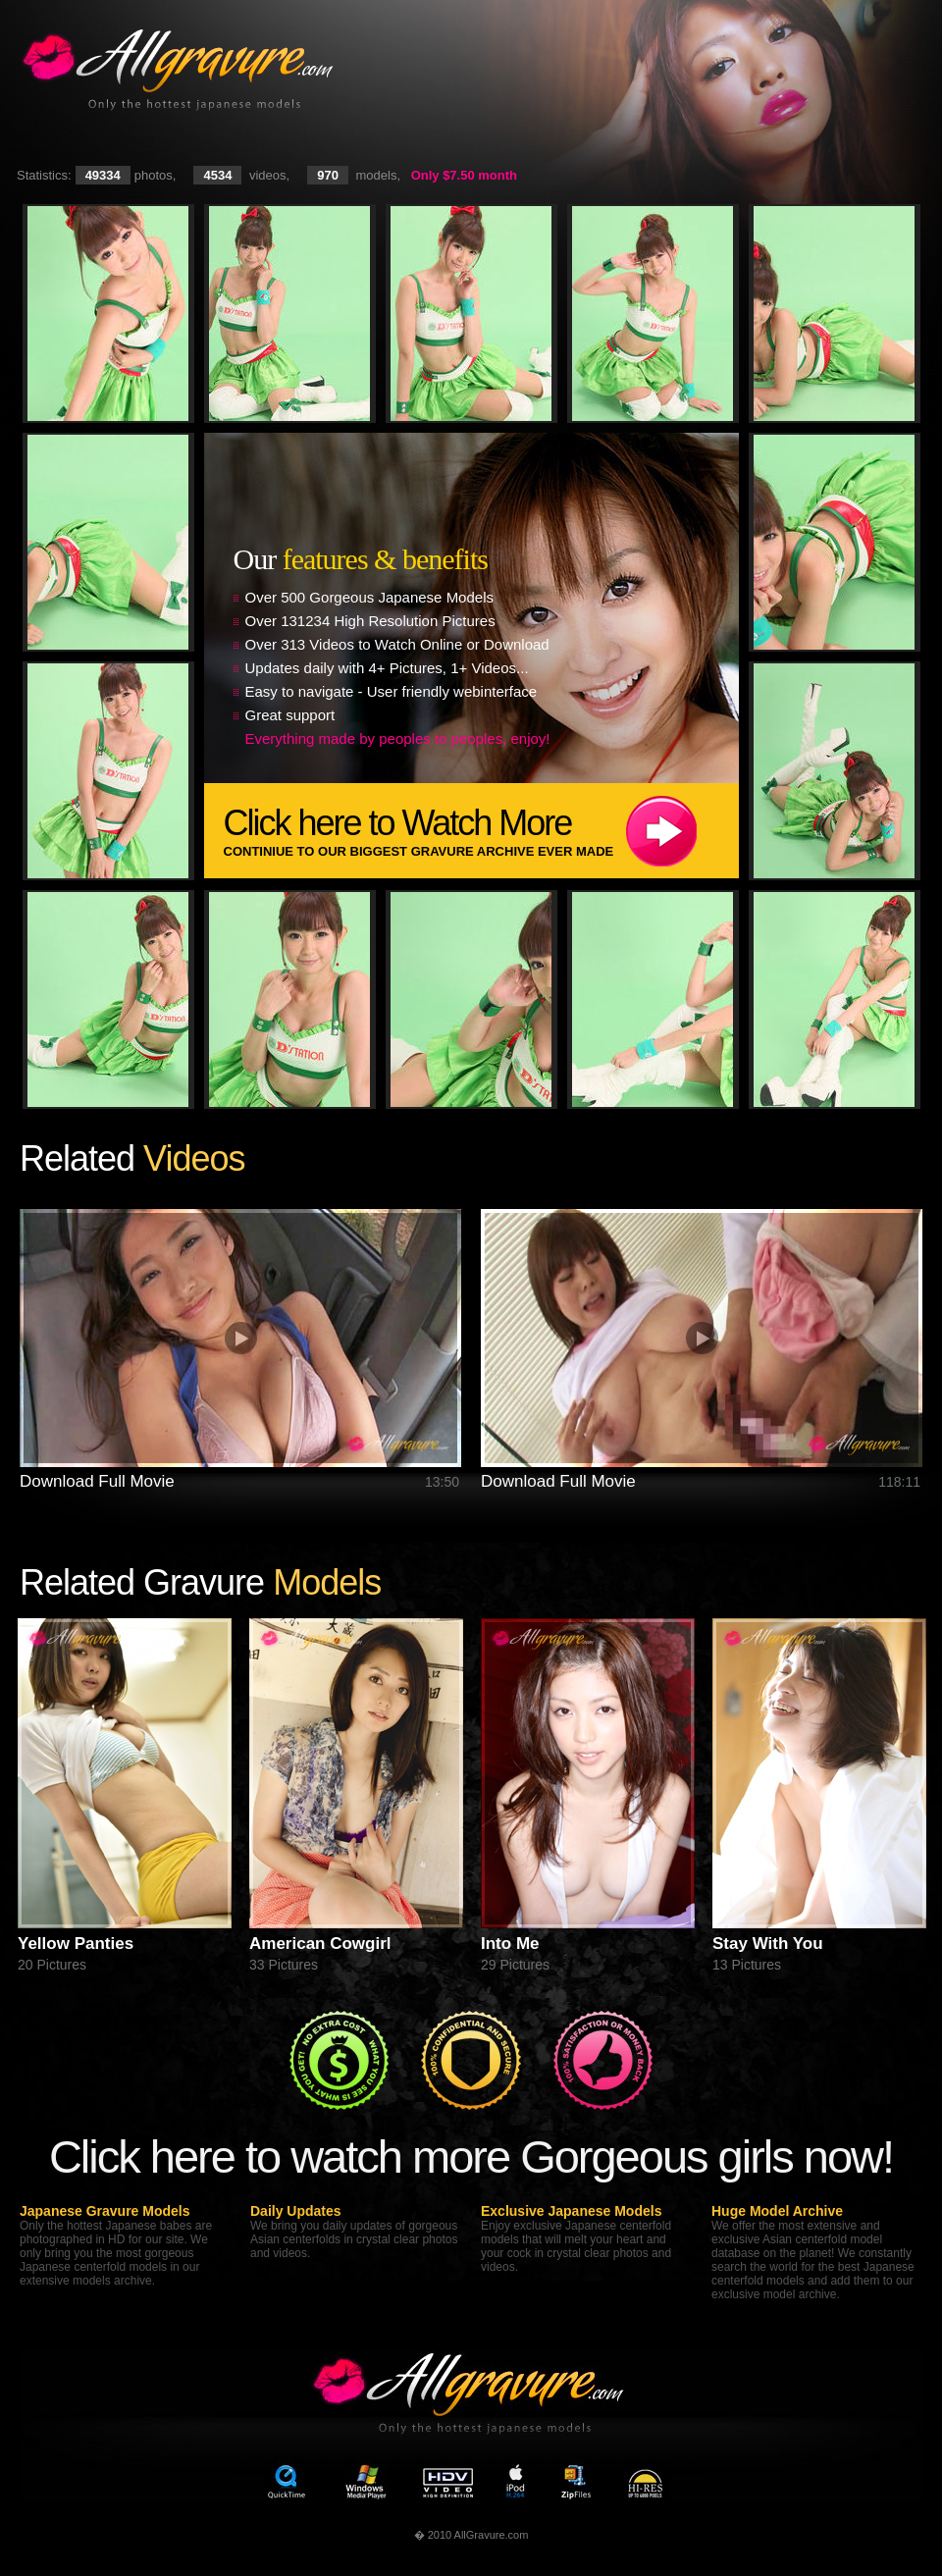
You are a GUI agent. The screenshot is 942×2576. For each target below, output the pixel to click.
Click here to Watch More (481, 831)
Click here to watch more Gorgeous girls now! (471, 2156)
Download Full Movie (97, 1481)
